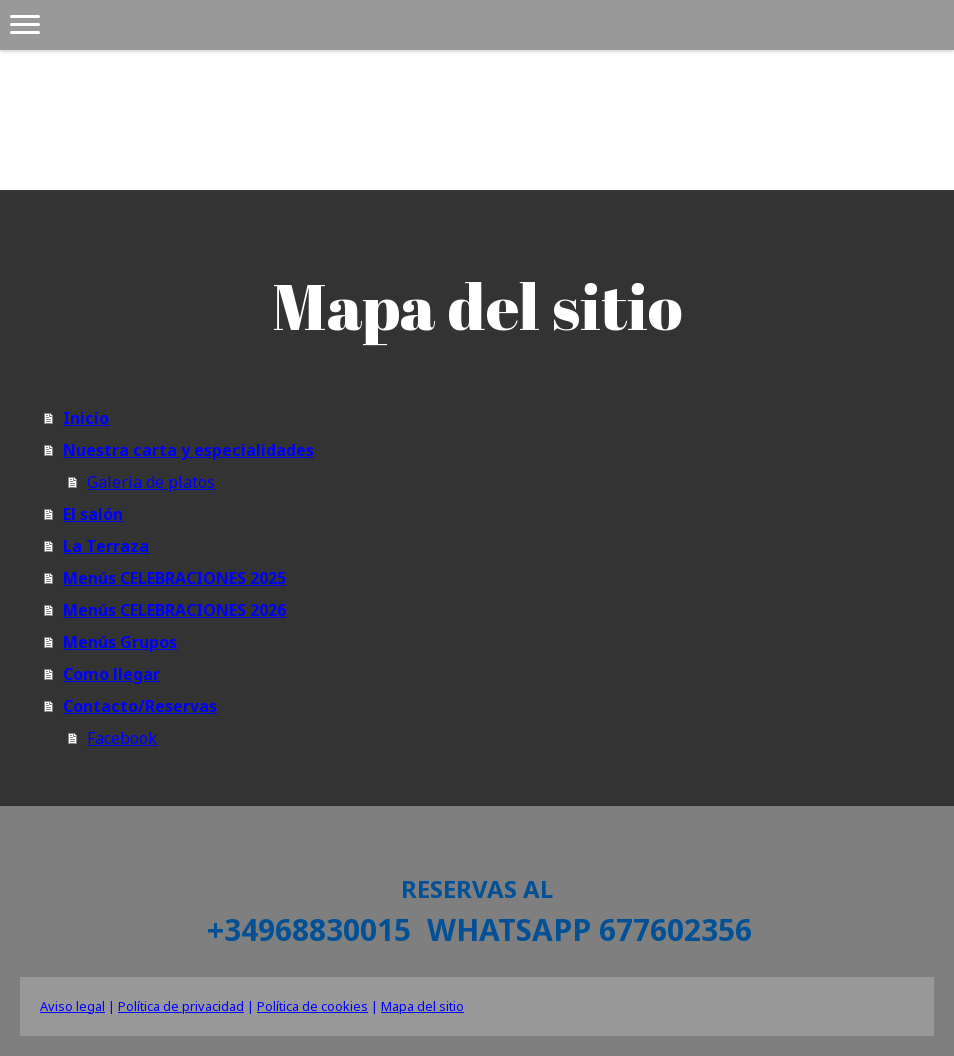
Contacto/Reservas (140, 706)
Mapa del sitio (422, 1006)
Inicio (86, 418)
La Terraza (106, 546)
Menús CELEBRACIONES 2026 (174, 610)
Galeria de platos (151, 482)
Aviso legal (72, 1006)
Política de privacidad (181, 1006)
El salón (93, 514)
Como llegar (111, 674)
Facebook (122, 738)
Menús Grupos (120, 642)
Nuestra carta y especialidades (188, 450)
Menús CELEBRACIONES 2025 (174, 578)
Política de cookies (312, 1006)
